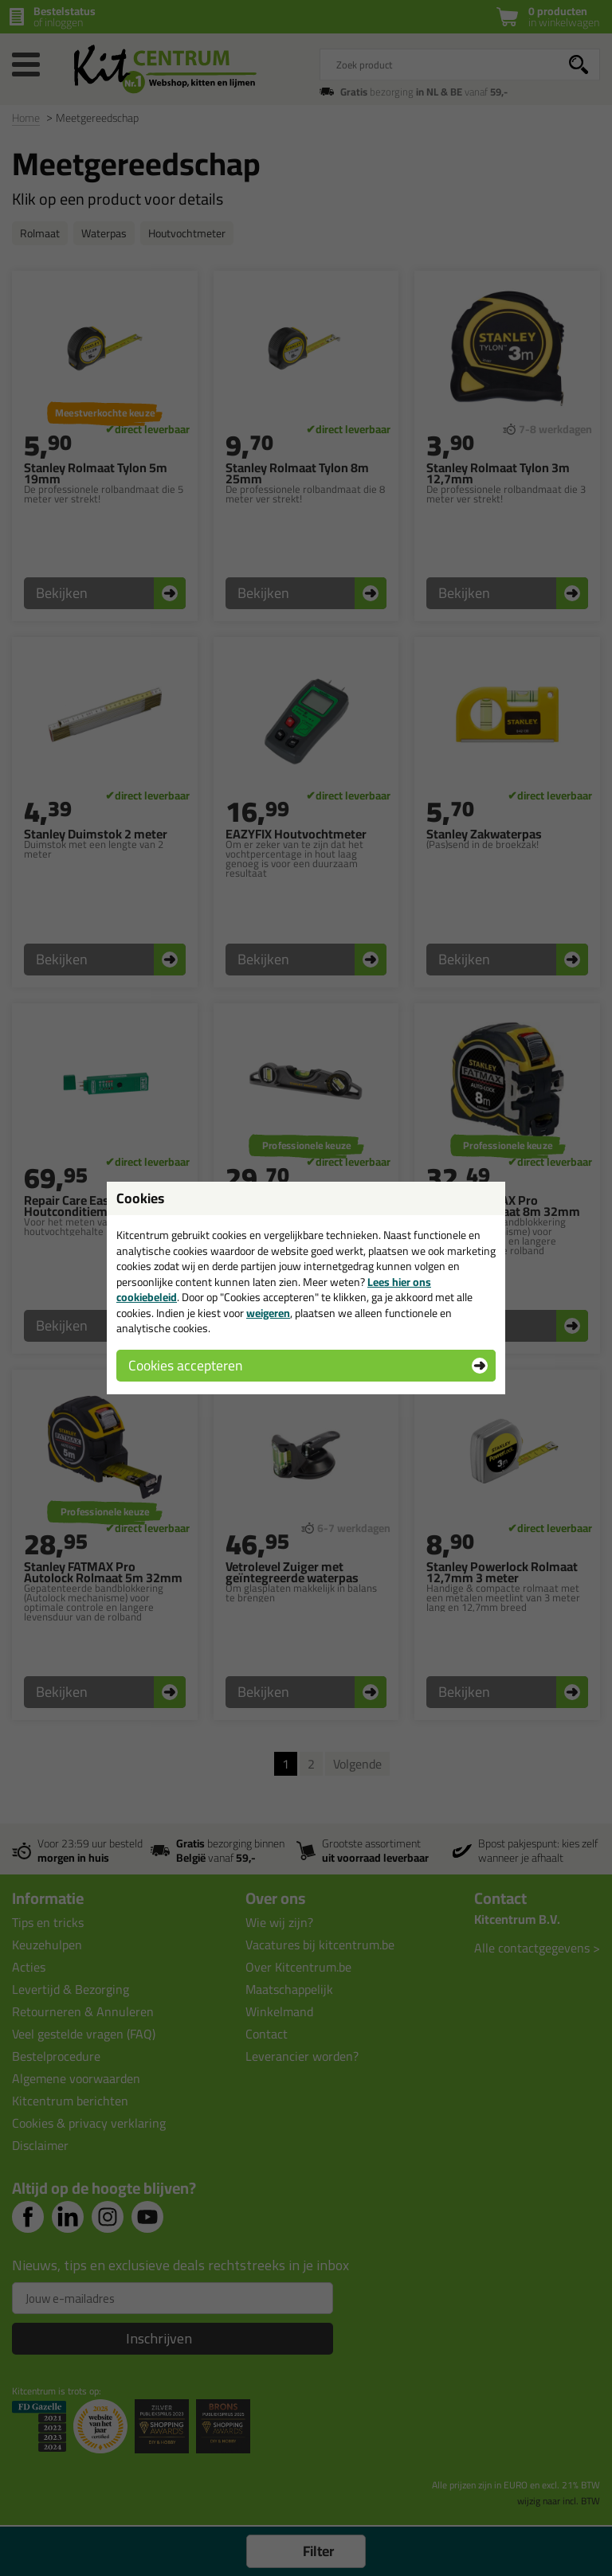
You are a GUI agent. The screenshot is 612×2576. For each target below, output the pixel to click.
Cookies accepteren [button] (185, 1365)
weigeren (268, 1313)
